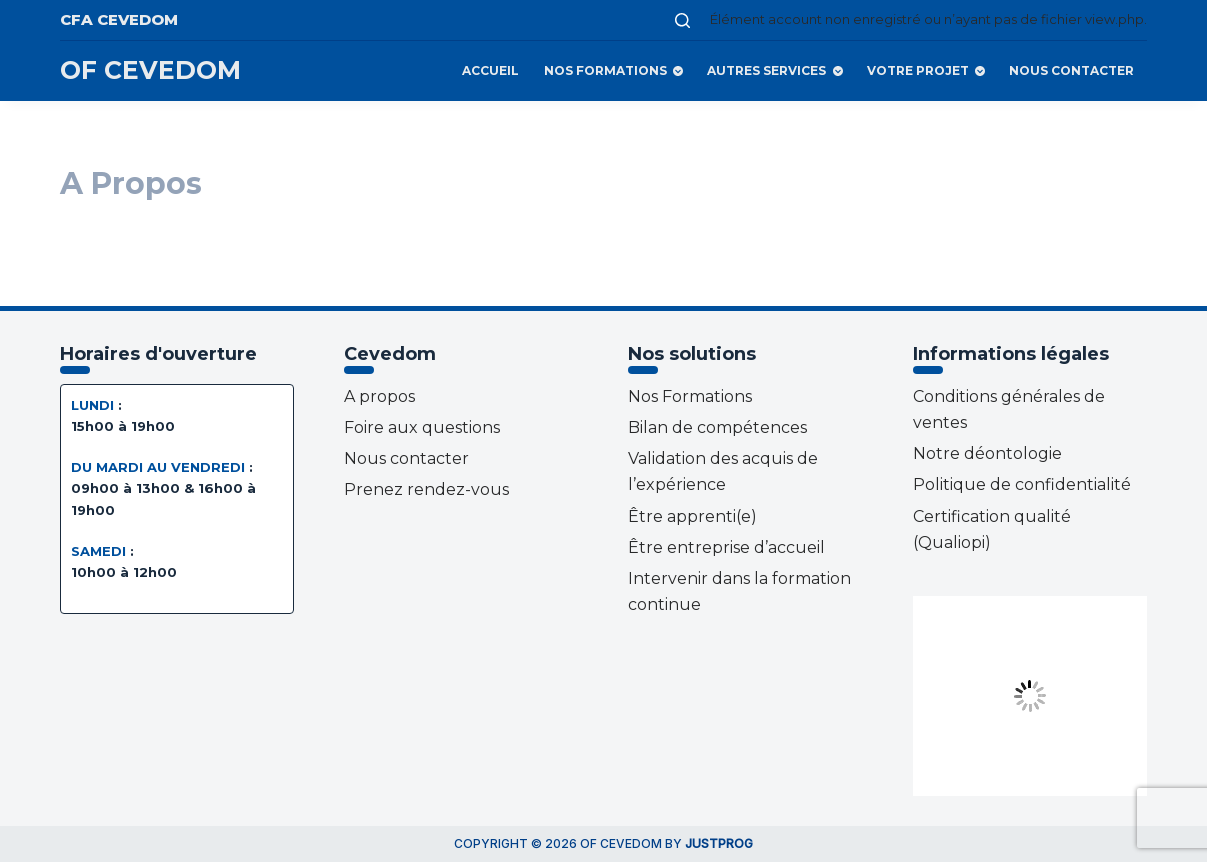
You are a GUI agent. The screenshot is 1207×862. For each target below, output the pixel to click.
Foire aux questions (422, 427)
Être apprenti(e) (692, 516)
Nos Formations (615, 71)
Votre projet (928, 71)
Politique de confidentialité (1022, 484)
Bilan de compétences (717, 427)
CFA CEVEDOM (119, 19)
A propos (379, 396)
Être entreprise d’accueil (726, 547)
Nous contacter (1071, 70)
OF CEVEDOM (150, 70)
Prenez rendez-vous (426, 489)
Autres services (776, 71)
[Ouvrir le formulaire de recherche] (682, 20)
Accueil (490, 70)
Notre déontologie (987, 453)
